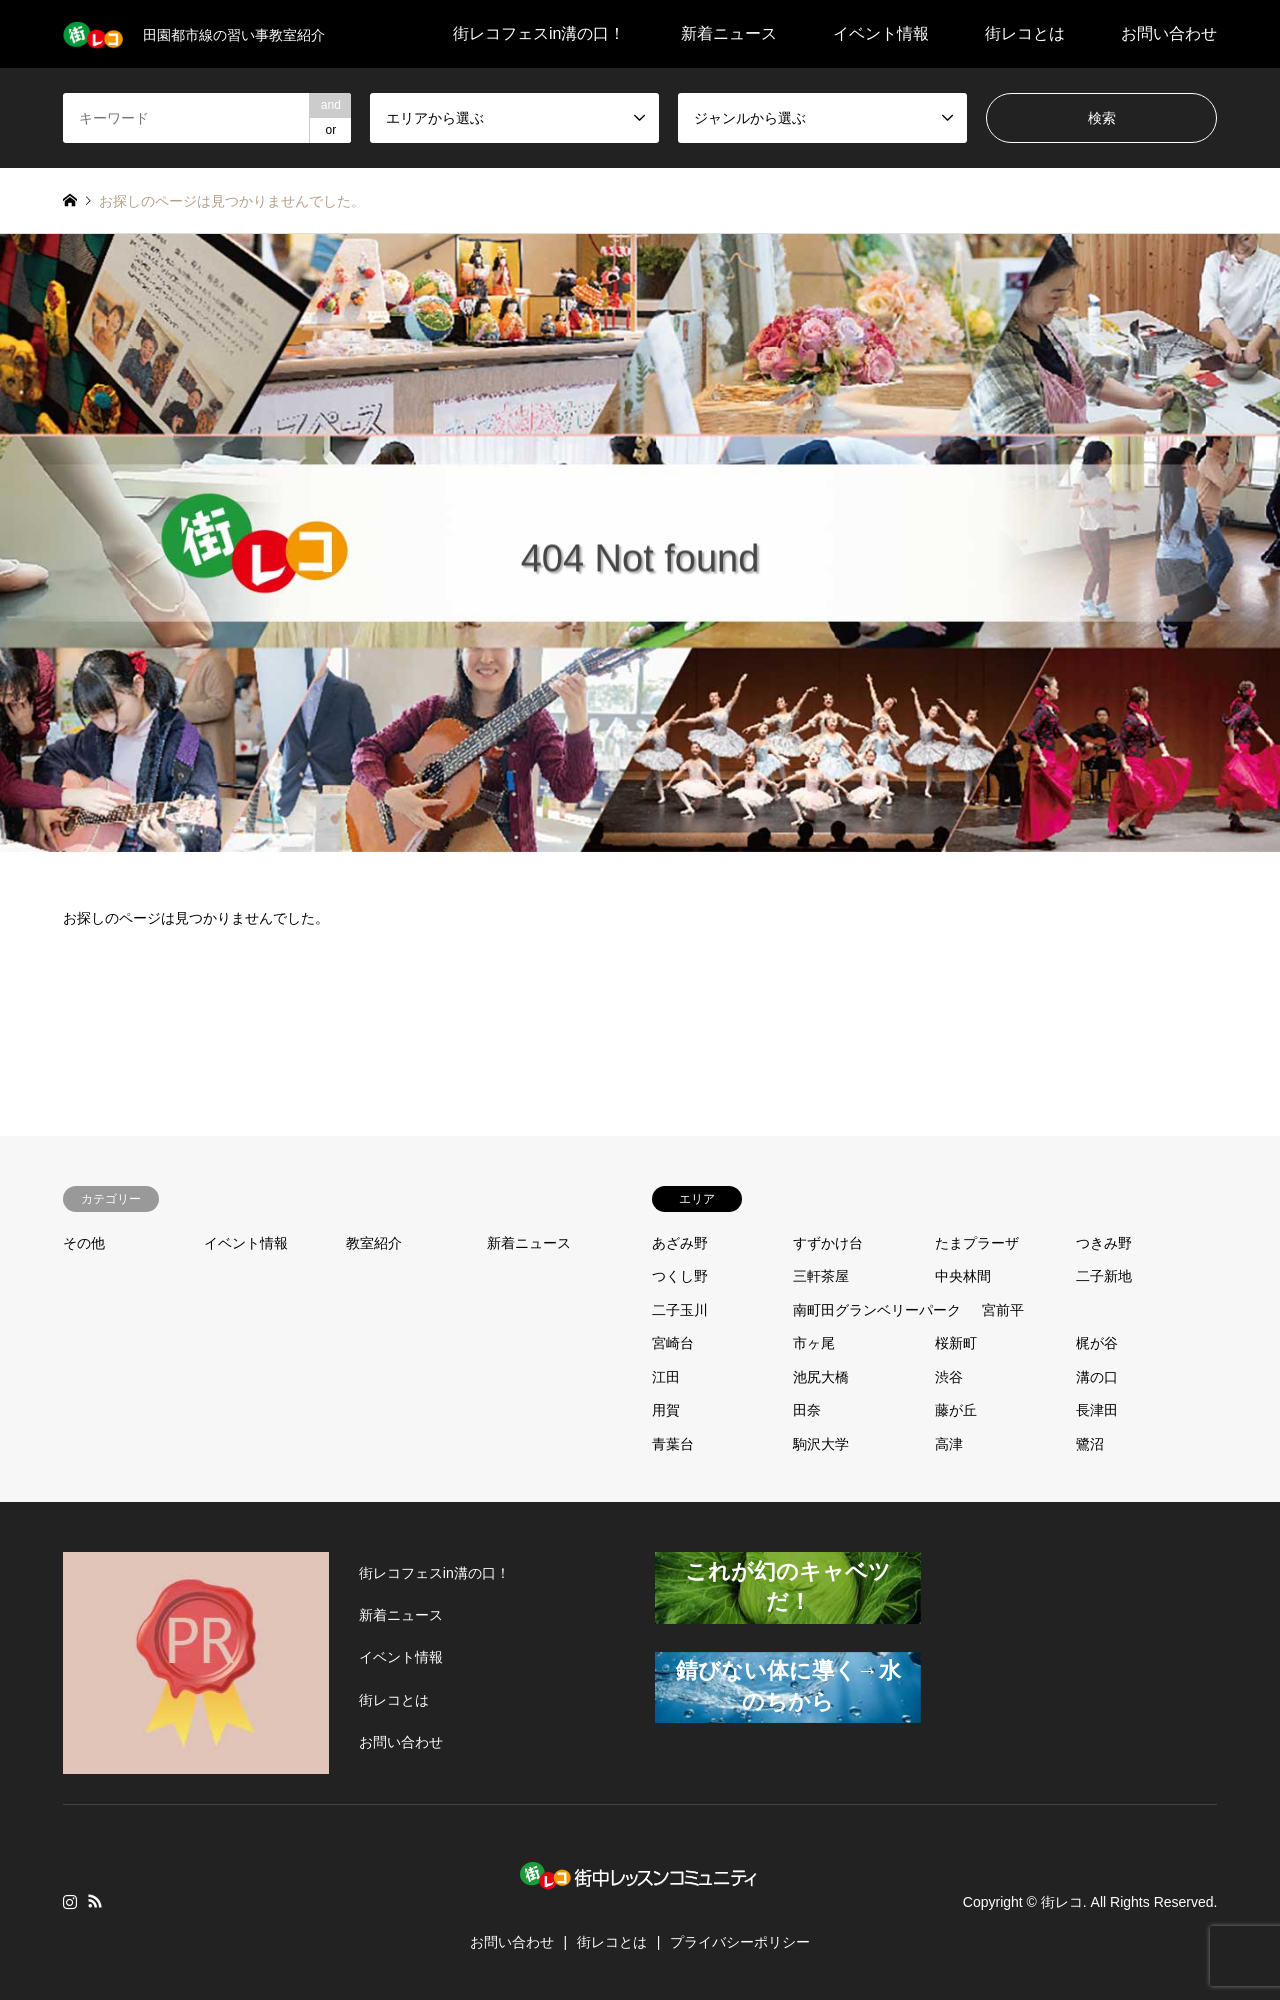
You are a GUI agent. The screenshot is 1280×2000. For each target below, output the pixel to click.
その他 (84, 1243)
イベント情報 (881, 33)
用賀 (666, 1410)
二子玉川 (680, 1310)
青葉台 (673, 1444)
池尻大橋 (821, 1377)
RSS (95, 1901)
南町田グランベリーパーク (877, 1310)
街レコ (1062, 1902)
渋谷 (949, 1377)
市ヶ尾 (814, 1343)
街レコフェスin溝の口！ (539, 33)
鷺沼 (1090, 1444)
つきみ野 (1104, 1243)
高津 (949, 1444)
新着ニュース (729, 33)
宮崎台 (673, 1343)
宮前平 (1003, 1310)
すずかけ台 (828, 1243)
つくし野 (680, 1276)
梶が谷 (1097, 1343)
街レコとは (1025, 33)
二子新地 (1104, 1276)
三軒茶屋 (821, 1276)
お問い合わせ (1169, 33)
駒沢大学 (821, 1444)
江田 (666, 1377)
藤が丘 (956, 1410)
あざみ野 (680, 1243)
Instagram (70, 1901)
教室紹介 (374, 1243)
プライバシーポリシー (740, 1942)
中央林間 (963, 1276)
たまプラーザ (977, 1243)
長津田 (1097, 1410)
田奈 (807, 1410)
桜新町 (956, 1343)
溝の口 (1097, 1377)
